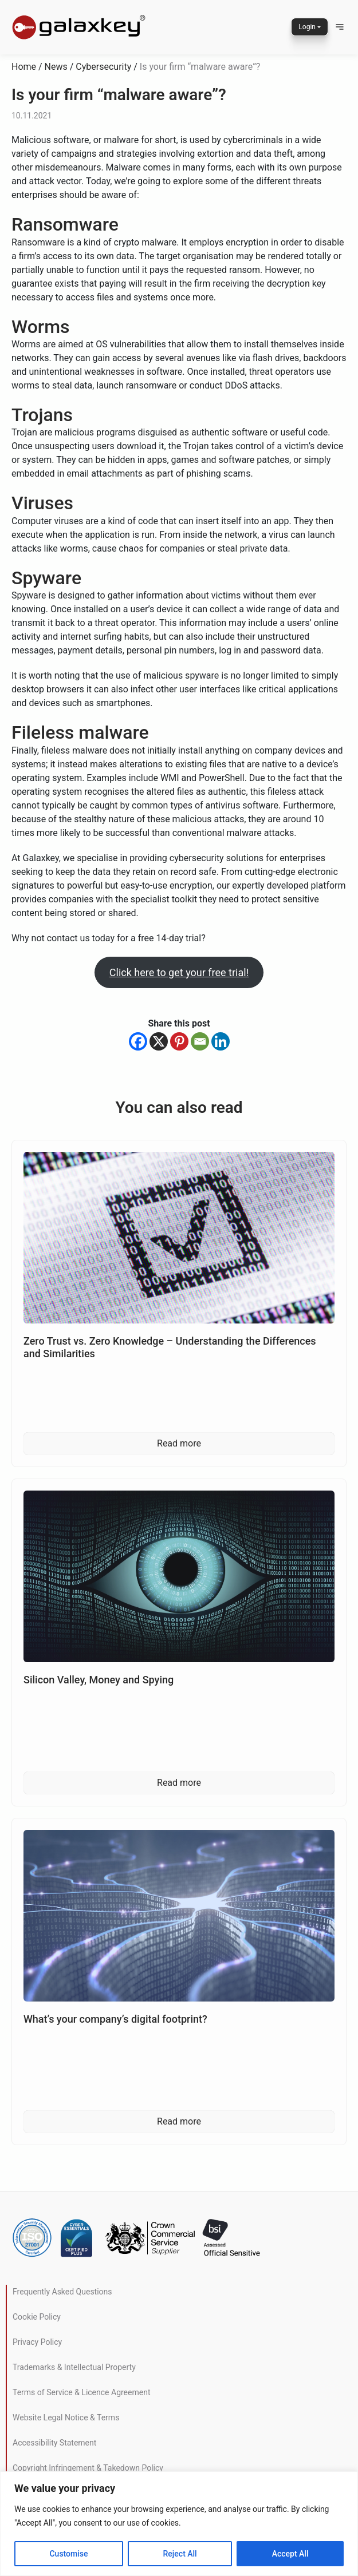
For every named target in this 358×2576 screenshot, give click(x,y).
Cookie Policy (37, 2316)
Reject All (180, 2553)
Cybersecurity (103, 66)
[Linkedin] (220, 1041)
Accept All (290, 2553)
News (56, 66)
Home (23, 66)
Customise (68, 2553)
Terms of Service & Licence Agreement (81, 2392)
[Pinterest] (179, 1041)
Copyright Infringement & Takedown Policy (88, 2467)
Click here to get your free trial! (179, 972)
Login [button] (307, 27)
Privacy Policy (37, 2342)
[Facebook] (138, 1041)
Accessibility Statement (54, 2442)
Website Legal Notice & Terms (66, 2417)
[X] (159, 1041)
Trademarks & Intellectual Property (74, 2367)
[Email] (200, 1041)
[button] (340, 27)
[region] (179, 2523)
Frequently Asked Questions (62, 2291)
